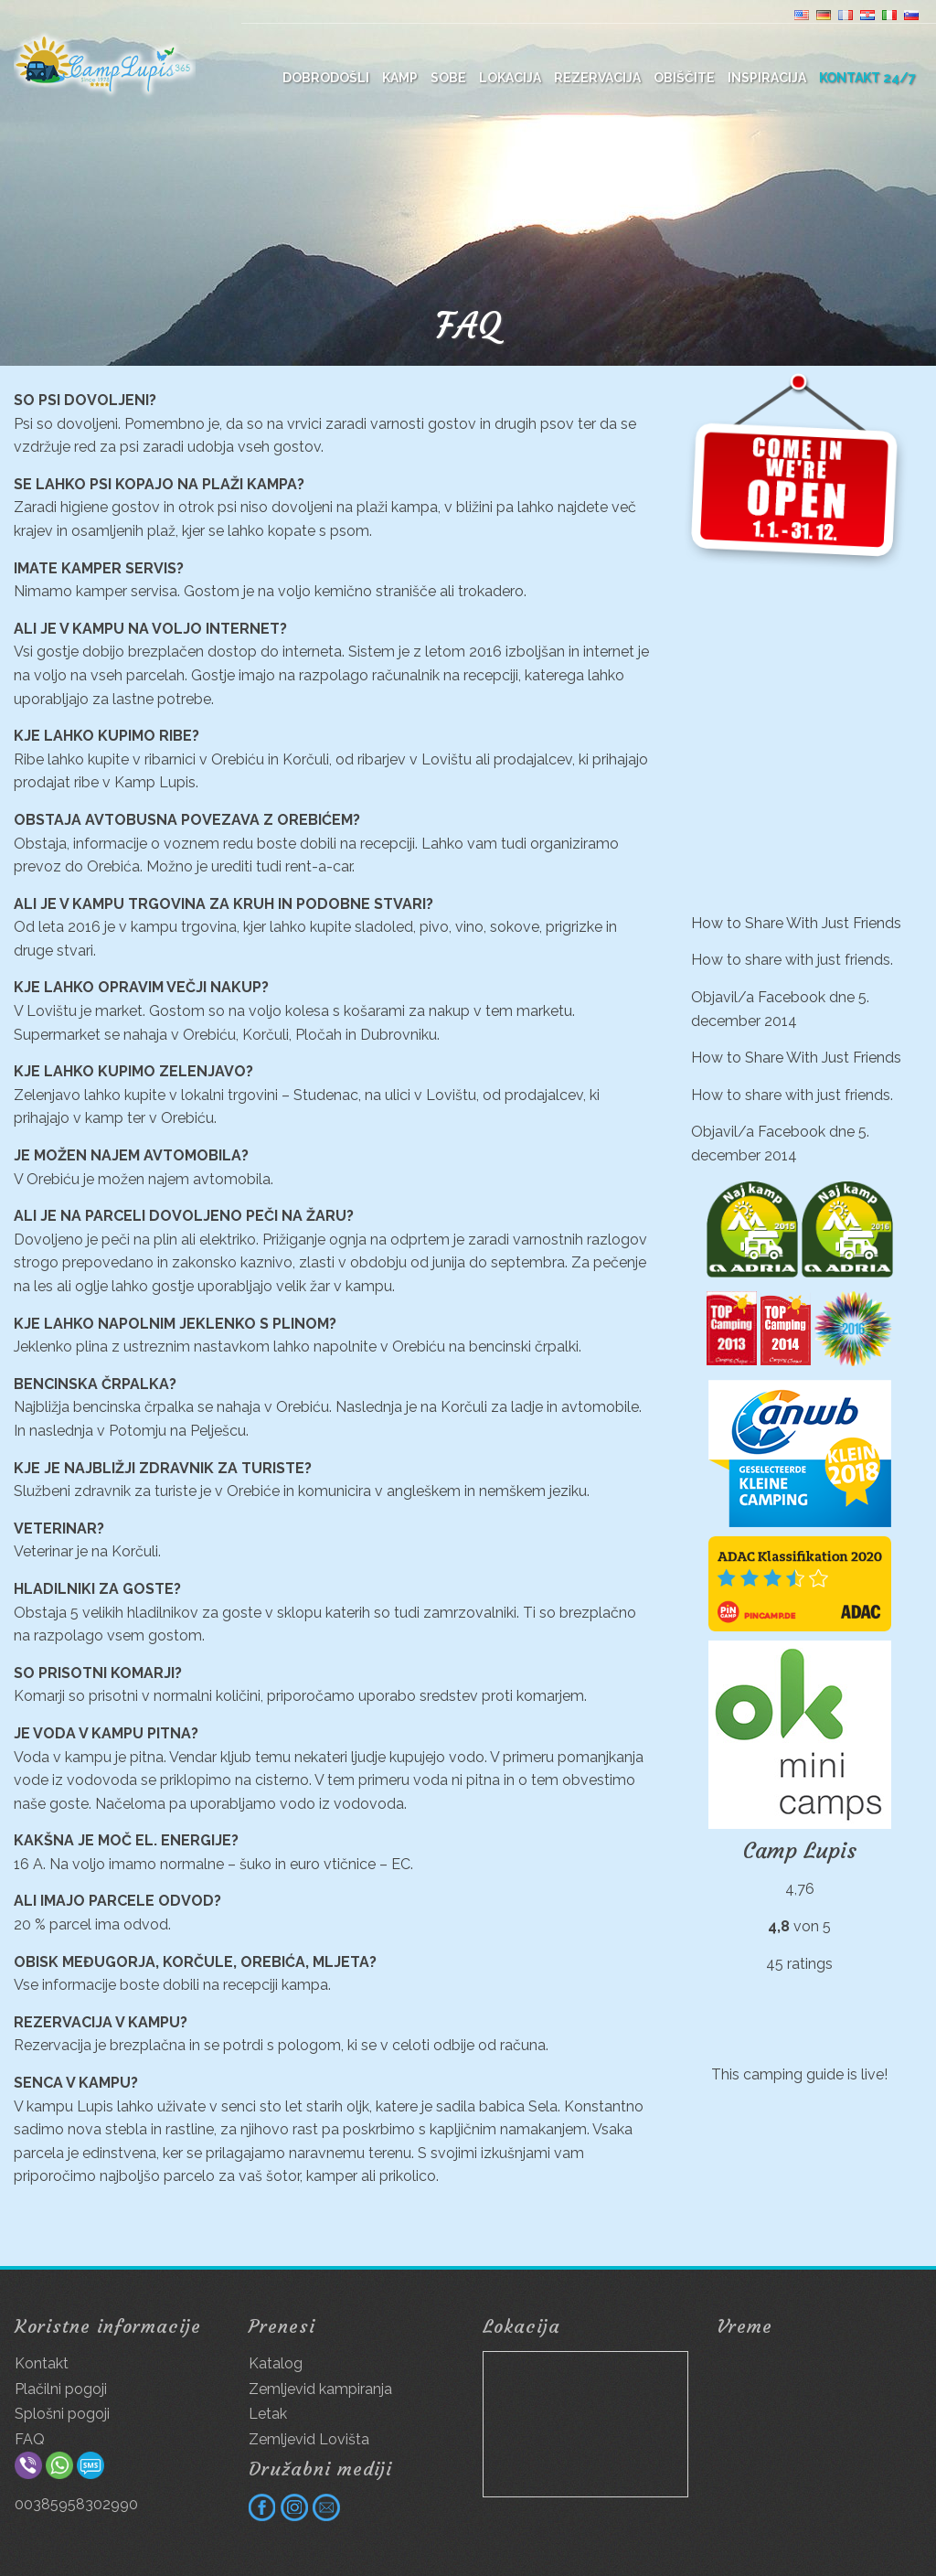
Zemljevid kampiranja (320, 2389)
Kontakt (42, 2363)
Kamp (400, 77)
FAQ (30, 2439)
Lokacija (510, 77)
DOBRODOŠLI (325, 77)
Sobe (448, 77)
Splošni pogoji (62, 2413)
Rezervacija (597, 77)
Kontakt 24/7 (867, 77)
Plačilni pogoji (61, 2389)
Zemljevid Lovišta (309, 2439)
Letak (268, 2413)
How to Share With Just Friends (796, 923)
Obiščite (684, 77)
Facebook (791, 997)
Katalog (276, 2363)
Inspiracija (767, 77)
